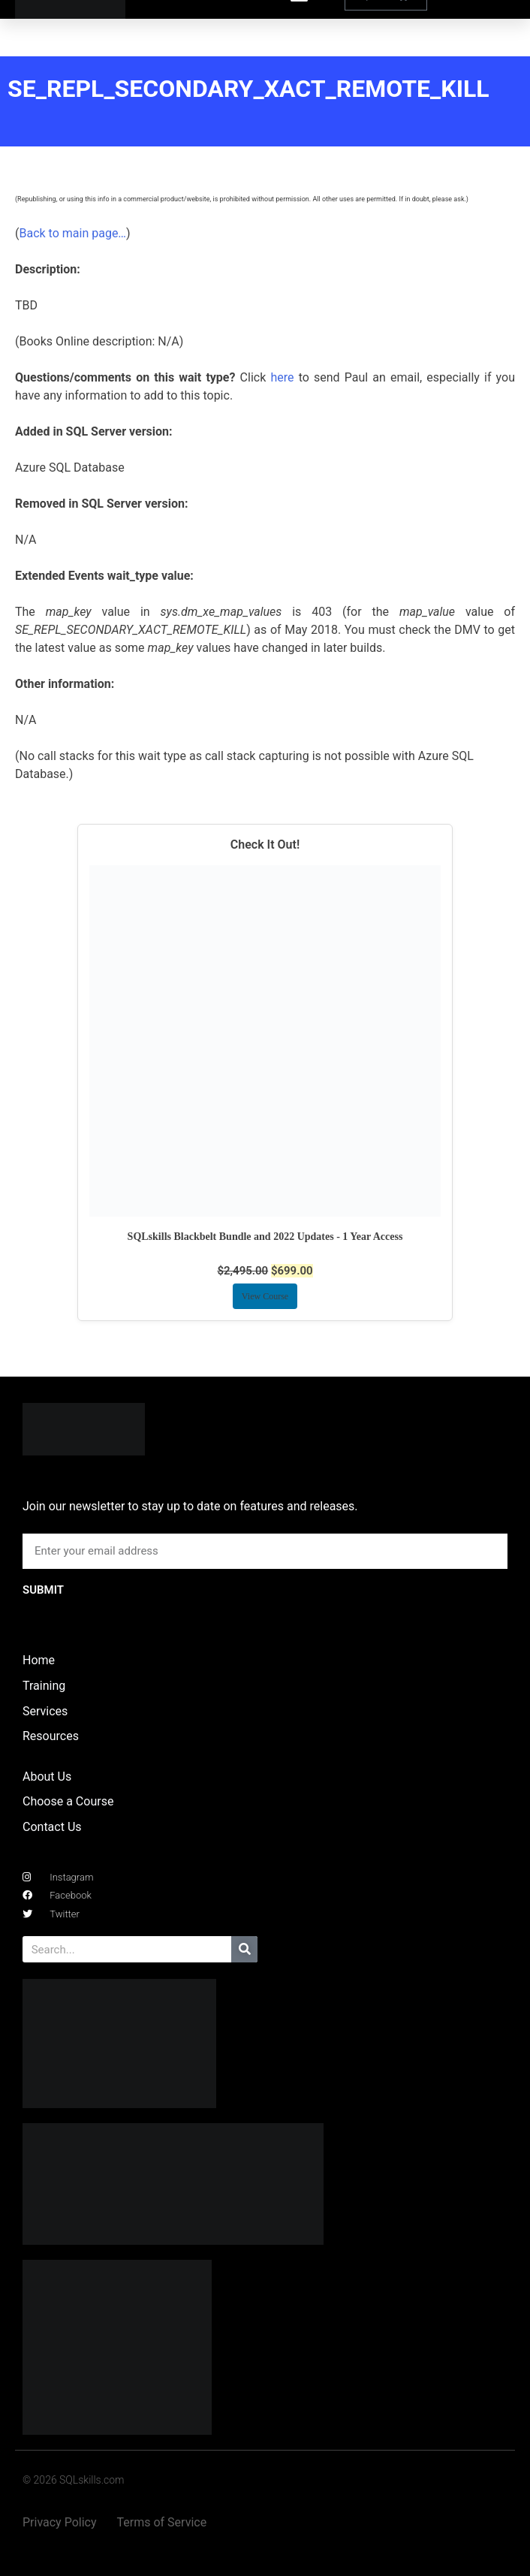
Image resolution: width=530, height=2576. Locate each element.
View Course (265, 1296)
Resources (51, 1736)
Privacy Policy (60, 2522)
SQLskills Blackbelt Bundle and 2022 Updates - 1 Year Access (265, 1236)
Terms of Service (162, 2522)
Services (45, 1711)
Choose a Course (68, 1801)
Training (44, 1686)
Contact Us (52, 1827)
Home (39, 1660)
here (282, 377)
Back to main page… (72, 233)
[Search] (244, 1949)
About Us (47, 1776)
